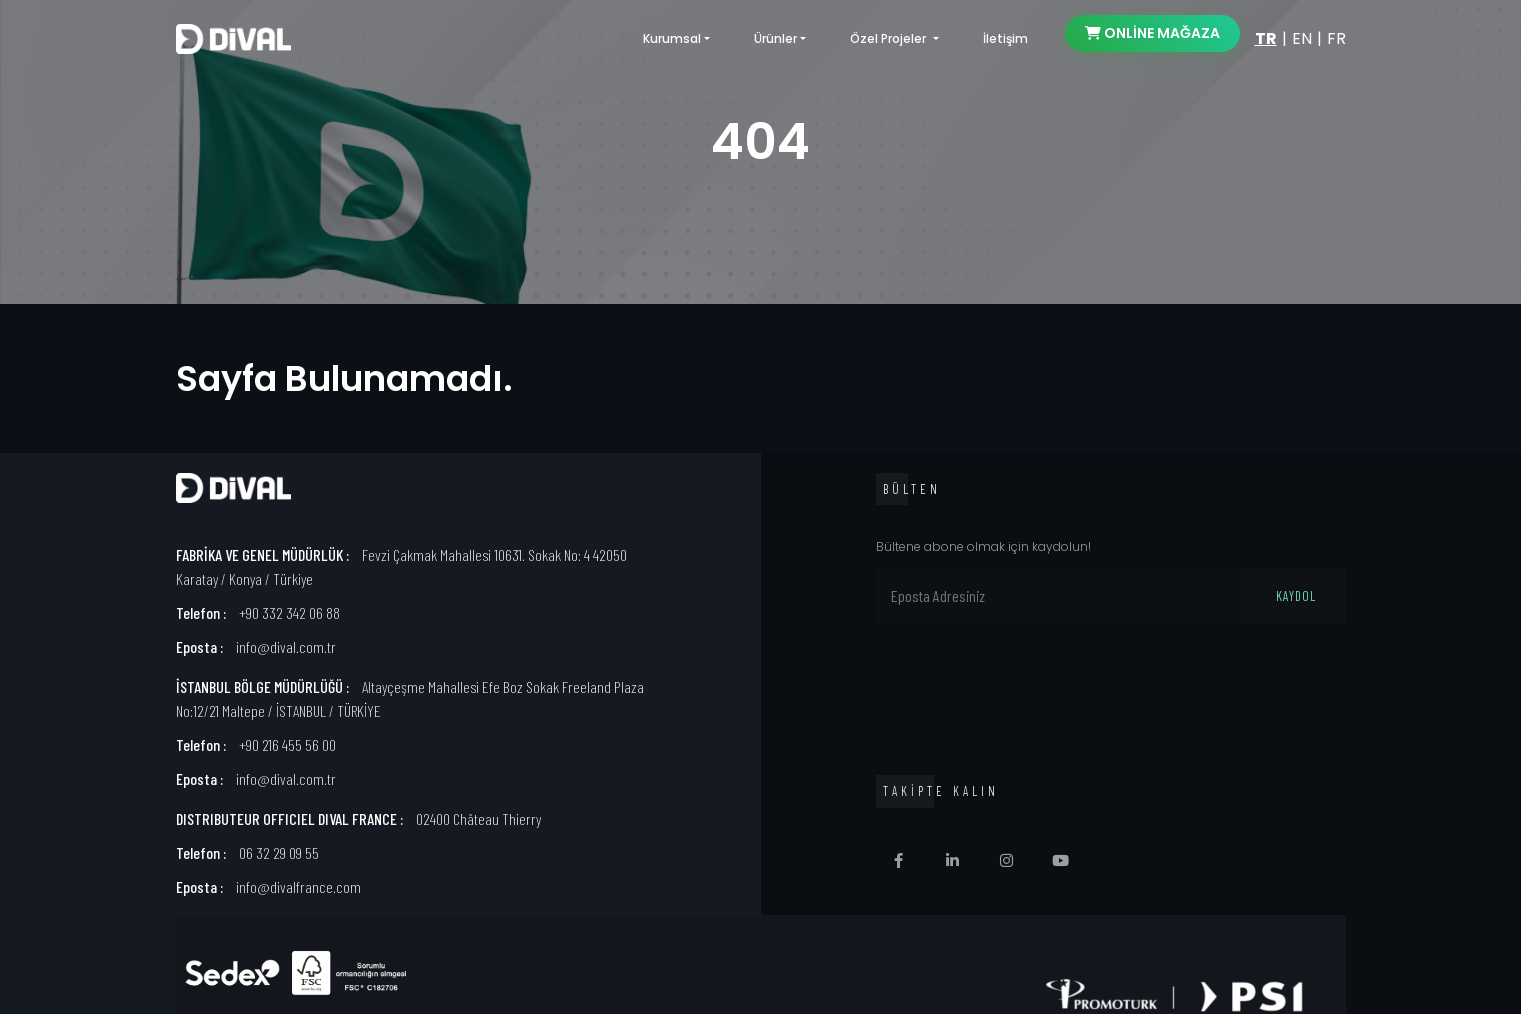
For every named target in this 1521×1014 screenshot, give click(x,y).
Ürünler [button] (775, 38)
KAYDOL (1296, 596)
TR (1266, 38)
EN (1302, 38)
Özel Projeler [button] (889, 38)
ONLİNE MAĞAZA (1152, 33)
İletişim (1005, 38)
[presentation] (1028, 686)
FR (1336, 38)
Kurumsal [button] (672, 38)
